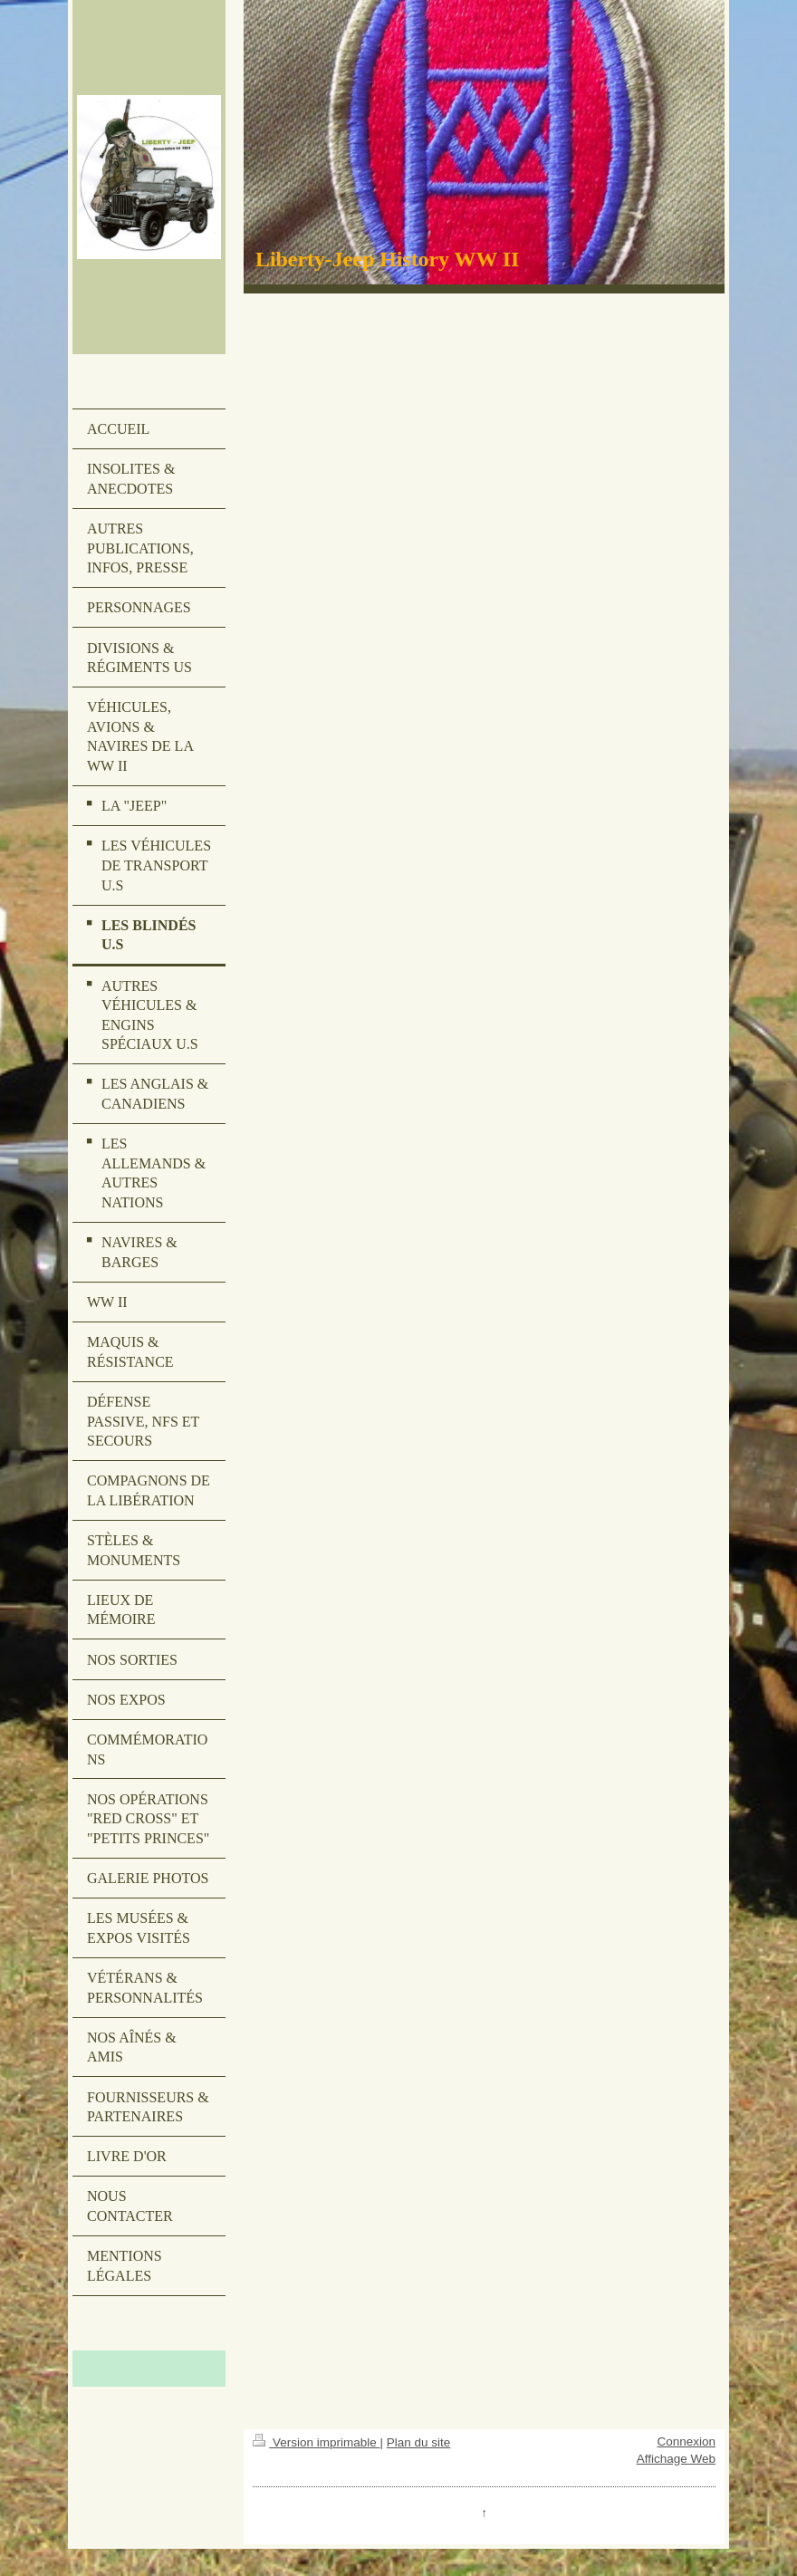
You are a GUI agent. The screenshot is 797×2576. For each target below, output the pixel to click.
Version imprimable (316, 2442)
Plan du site (419, 2442)
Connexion (686, 2441)
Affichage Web (676, 2458)
